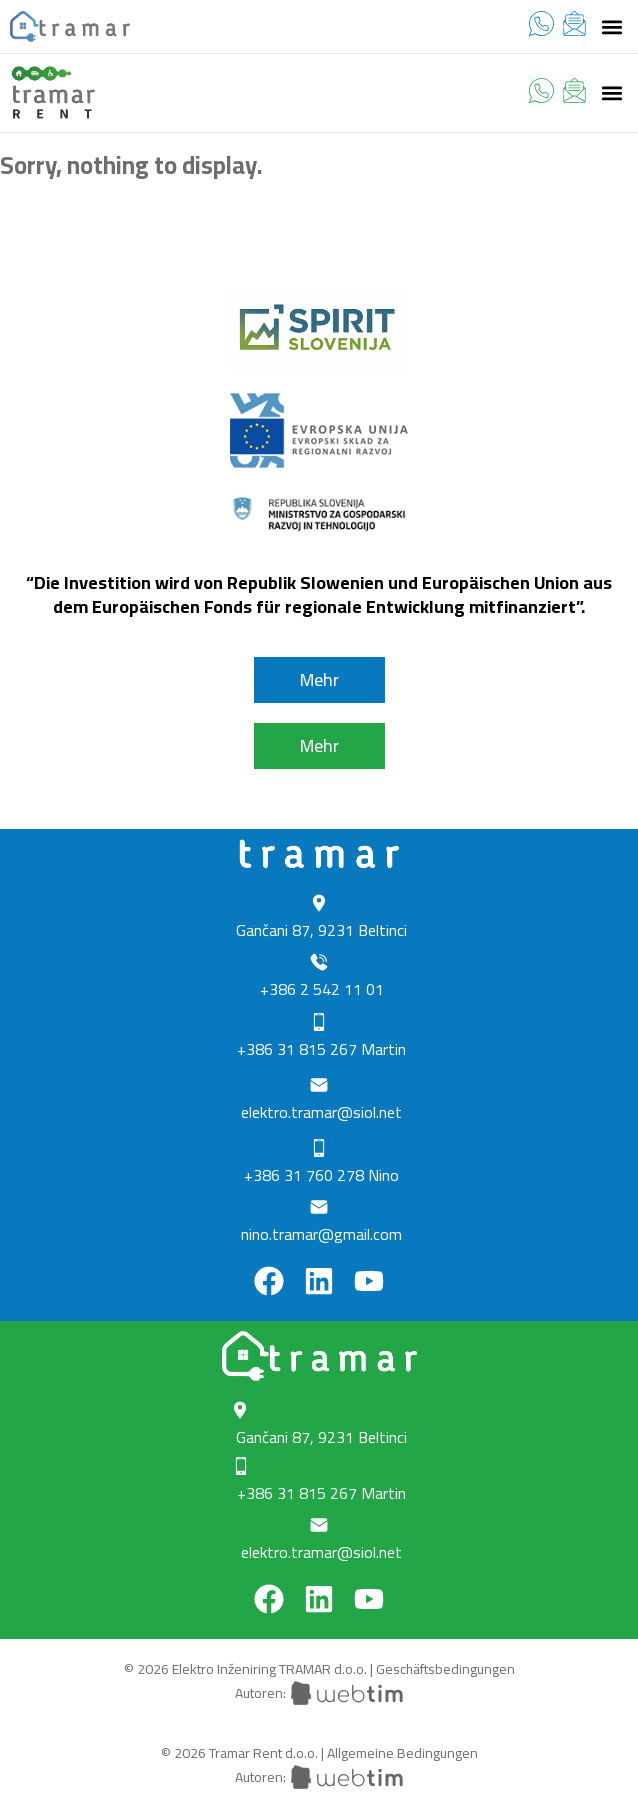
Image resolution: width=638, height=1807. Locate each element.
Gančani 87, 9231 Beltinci (321, 930)
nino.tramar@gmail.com (321, 1234)
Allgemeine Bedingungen (402, 1753)
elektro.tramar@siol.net (321, 1112)
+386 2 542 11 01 (322, 989)
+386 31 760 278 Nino (321, 1175)
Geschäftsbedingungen (445, 1669)
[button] (611, 26)
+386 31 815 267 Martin (321, 1049)
